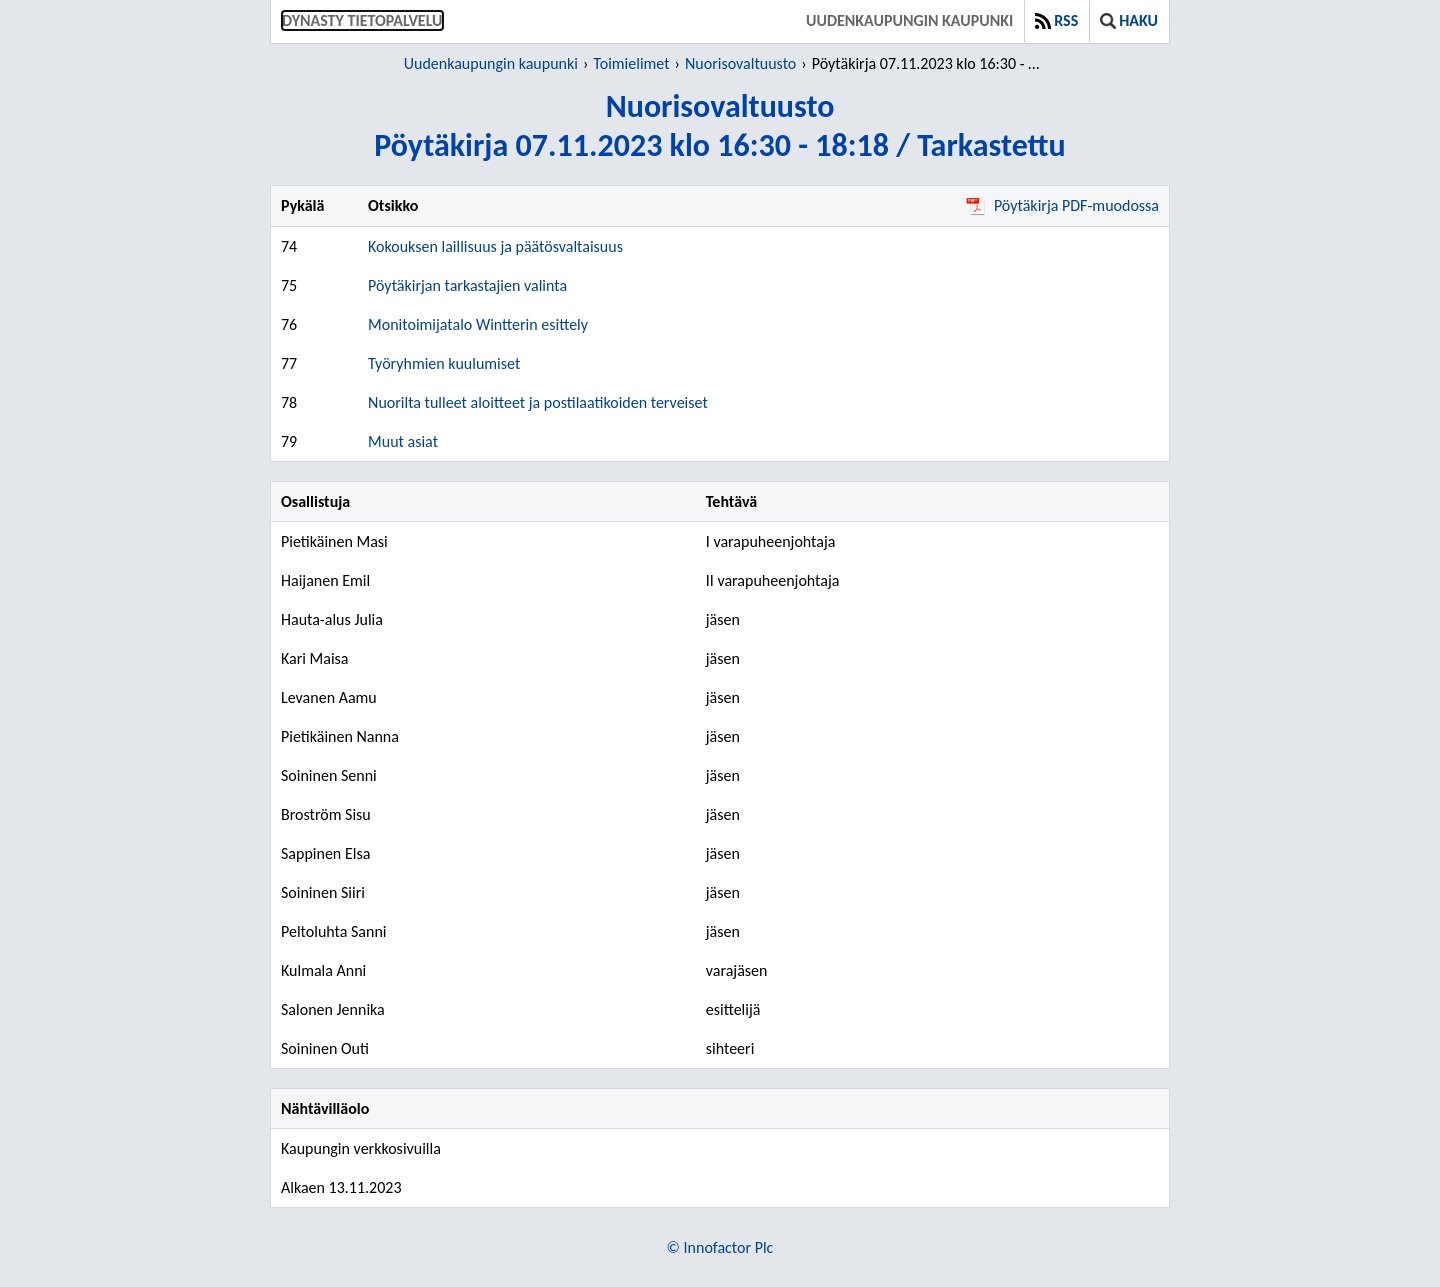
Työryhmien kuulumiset (444, 363)
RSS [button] (1056, 20)
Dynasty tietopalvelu (362, 20)
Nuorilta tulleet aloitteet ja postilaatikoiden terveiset (538, 402)
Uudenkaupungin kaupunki (909, 20)
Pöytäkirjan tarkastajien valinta (467, 285)
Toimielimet (631, 63)
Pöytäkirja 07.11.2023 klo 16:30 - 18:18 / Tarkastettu (929, 63)
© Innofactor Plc (720, 1247)
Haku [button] (1129, 20)
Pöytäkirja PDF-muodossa (1062, 205)
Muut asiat (403, 441)
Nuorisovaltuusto (740, 63)
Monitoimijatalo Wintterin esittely (478, 324)
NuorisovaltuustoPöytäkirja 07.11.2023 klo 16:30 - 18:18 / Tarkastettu (719, 126)
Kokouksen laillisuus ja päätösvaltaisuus (495, 246)
